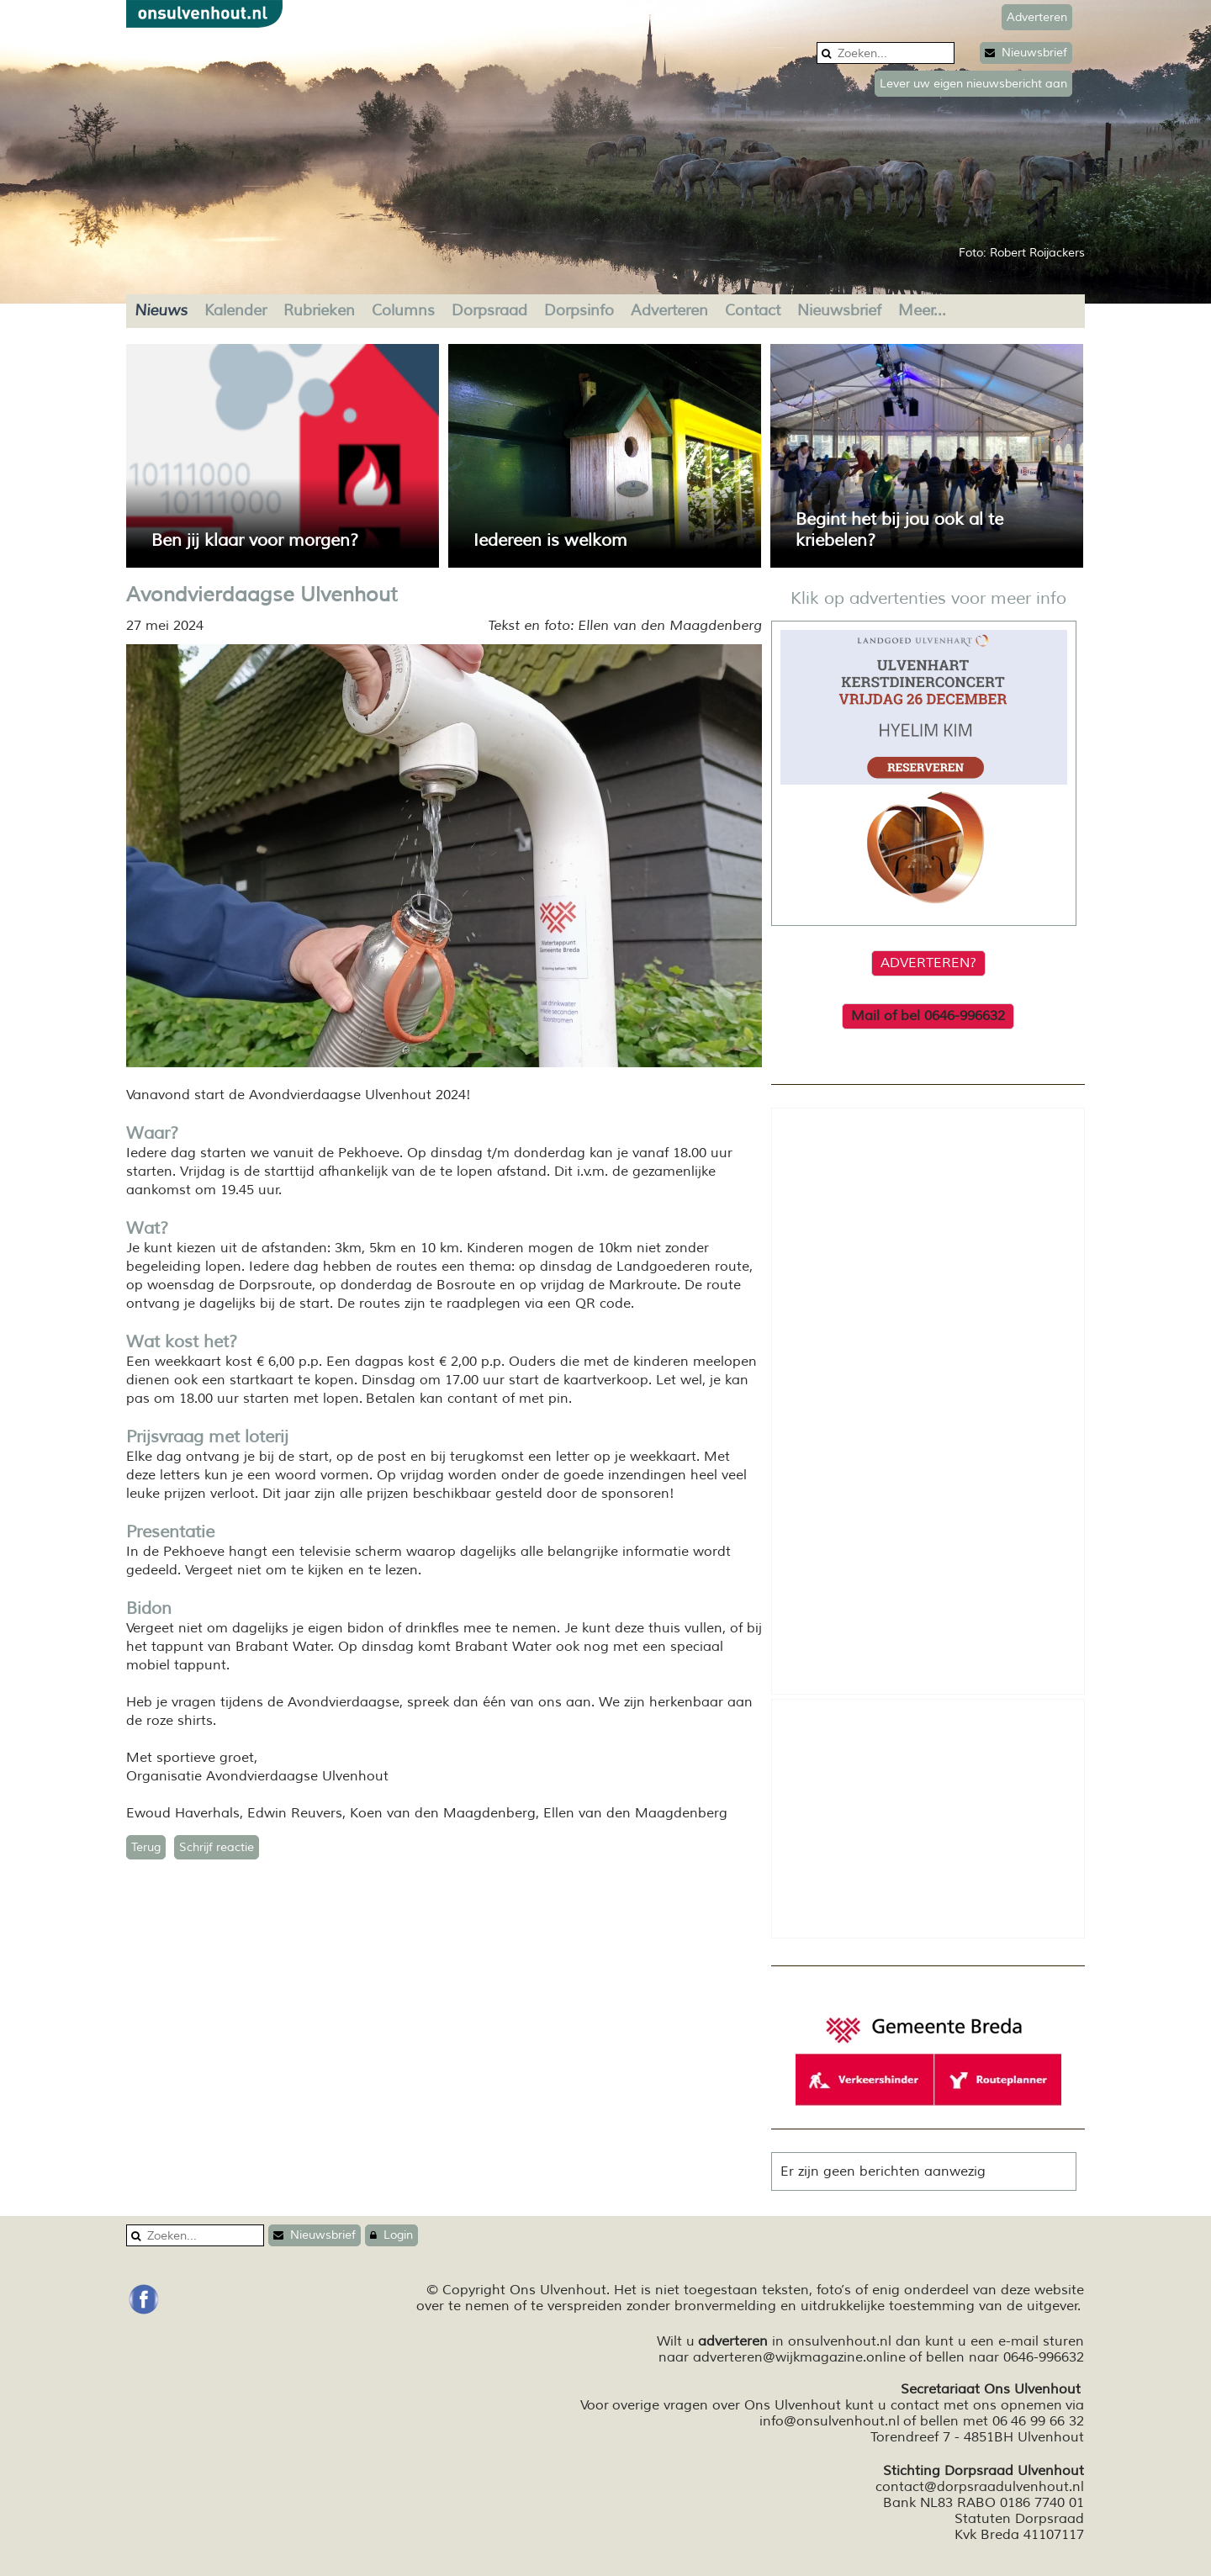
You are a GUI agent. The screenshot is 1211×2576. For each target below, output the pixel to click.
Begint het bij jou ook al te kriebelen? (899, 530)
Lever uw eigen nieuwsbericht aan (973, 84)
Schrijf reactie (216, 1847)
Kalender (235, 310)
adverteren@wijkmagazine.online (799, 2357)
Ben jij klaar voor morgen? (254, 540)
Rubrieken (319, 310)
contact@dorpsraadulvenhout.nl (979, 2486)
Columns (403, 310)
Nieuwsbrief (1026, 52)
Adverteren (669, 310)
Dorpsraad (489, 310)
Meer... (922, 310)
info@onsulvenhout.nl (829, 2421)
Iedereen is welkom (550, 540)
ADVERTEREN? (928, 963)
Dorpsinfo (579, 310)
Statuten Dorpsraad (1019, 2518)
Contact (752, 310)
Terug (146, 1847)
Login (391, 2235)
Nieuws (161, 310)
